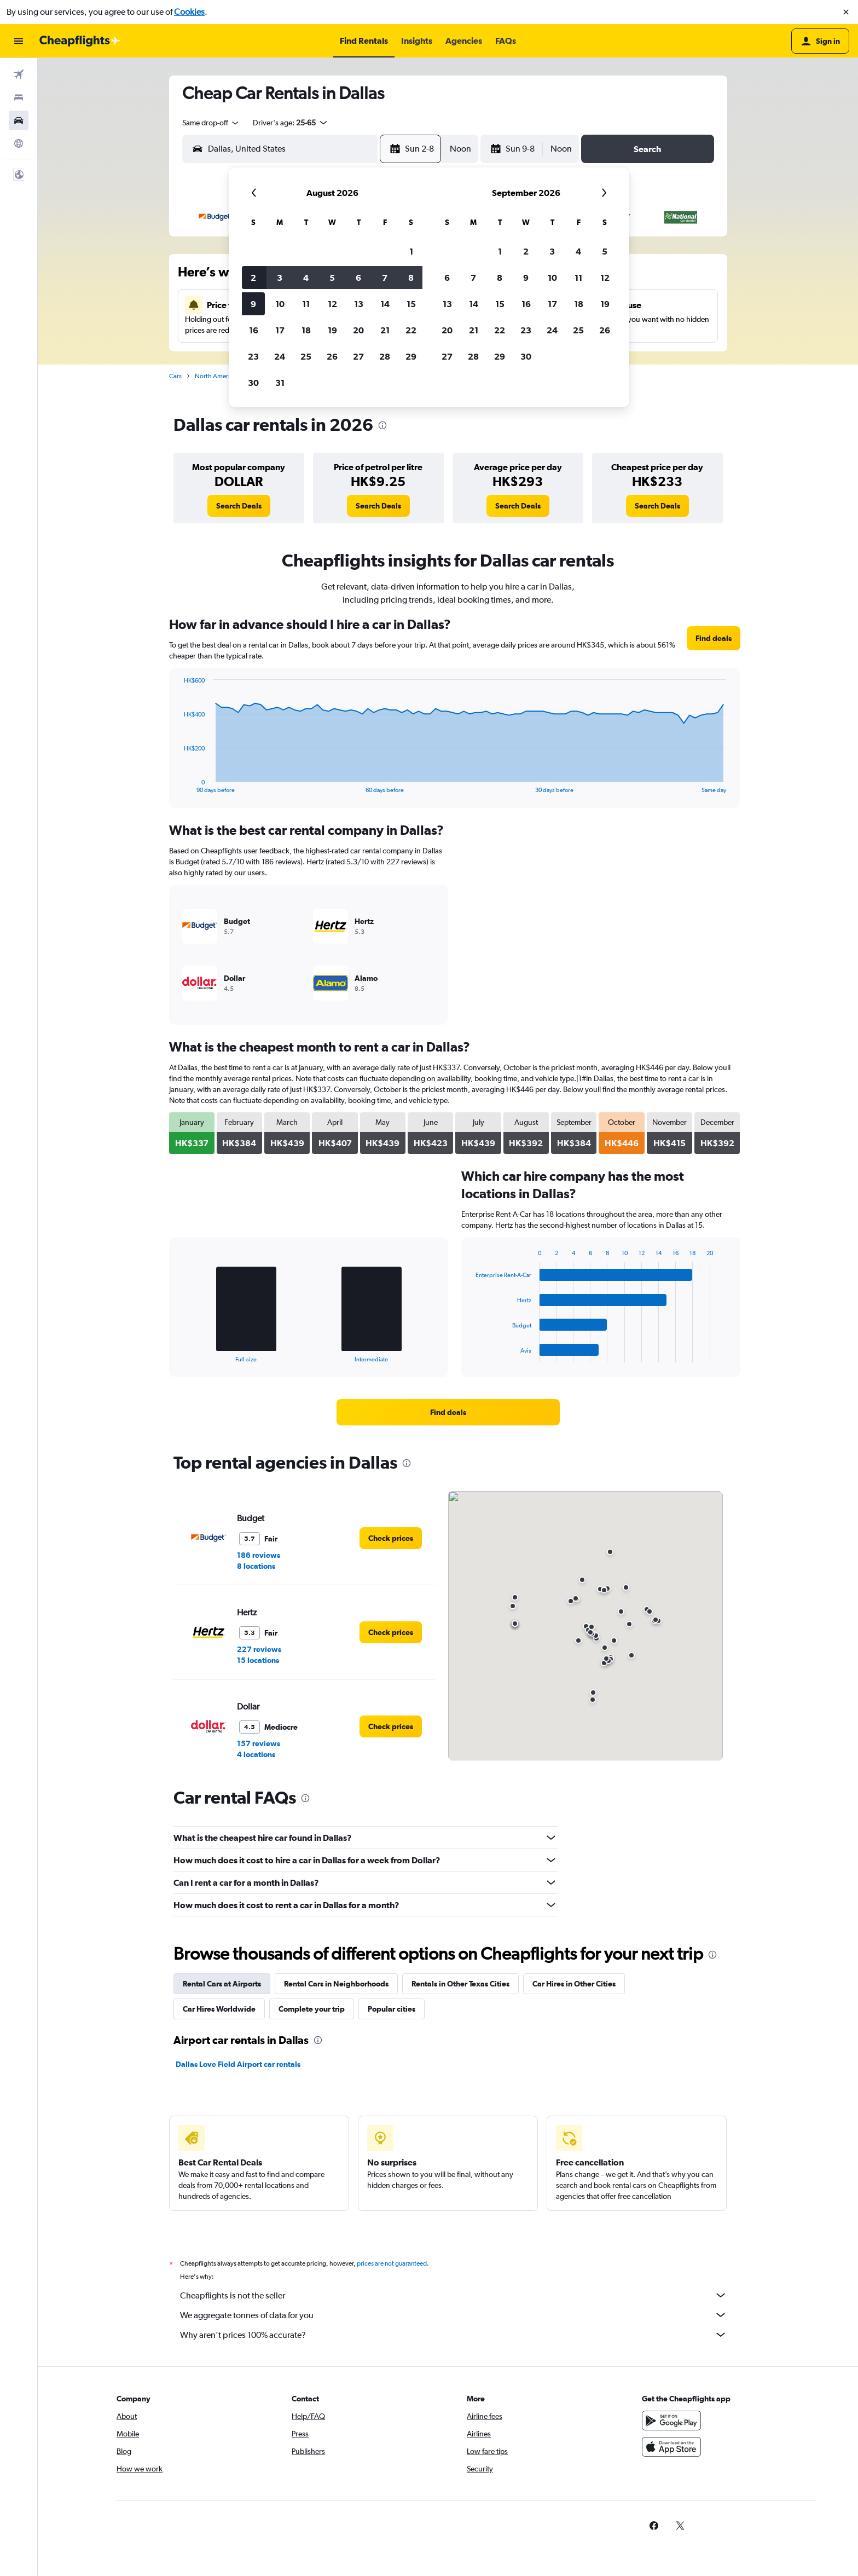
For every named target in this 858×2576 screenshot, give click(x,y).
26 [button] (332, 356)
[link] (238, 506)
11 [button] (306, 304)
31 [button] (280, 383)
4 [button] (306, 277)
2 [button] (253, 277)
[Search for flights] (18, 74)
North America (215, 376)
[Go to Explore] (18, 143)
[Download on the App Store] (671, 2447)
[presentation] (382, 425)
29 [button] (410, 356)
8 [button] (411, 277)
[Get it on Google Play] (671, 2420)
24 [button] (279, 356)
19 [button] (332, 330)
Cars (175, 376)
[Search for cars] (18, 120)
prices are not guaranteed (392, 2263)
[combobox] (211, 122)
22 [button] (410, 330)
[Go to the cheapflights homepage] (79, 41)
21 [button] (385, 330)
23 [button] (253, 356)
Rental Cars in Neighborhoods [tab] (336, 1983)
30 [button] (253, 383)
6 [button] (358, 277)
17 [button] (280, 330)
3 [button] (279, 277)
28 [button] (384, 356)
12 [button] (332, 304)
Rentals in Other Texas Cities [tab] (460, 1983)
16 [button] (253, 330)
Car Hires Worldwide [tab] (219, 2009)
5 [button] (332, 277)
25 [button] (305, 356)
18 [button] (306, 330)
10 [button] (280, 304)
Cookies (189, 12)
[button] (846, 12)
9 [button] (253, 304)
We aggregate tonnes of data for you (453, 2314)
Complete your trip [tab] (312, 2009)
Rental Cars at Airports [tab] (222, 1983)
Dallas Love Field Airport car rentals (238, 2064)
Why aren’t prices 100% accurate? (453, 2334)
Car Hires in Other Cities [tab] (574, 1983)
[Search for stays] (18, 97)
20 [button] (358, 330)
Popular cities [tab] (391, 2009)
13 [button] (358, 304)
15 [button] (411, 304)
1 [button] (411, 251)
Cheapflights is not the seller (453, 2295)
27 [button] (358, 356)
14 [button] (385, 304)
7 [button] (384, 277)
